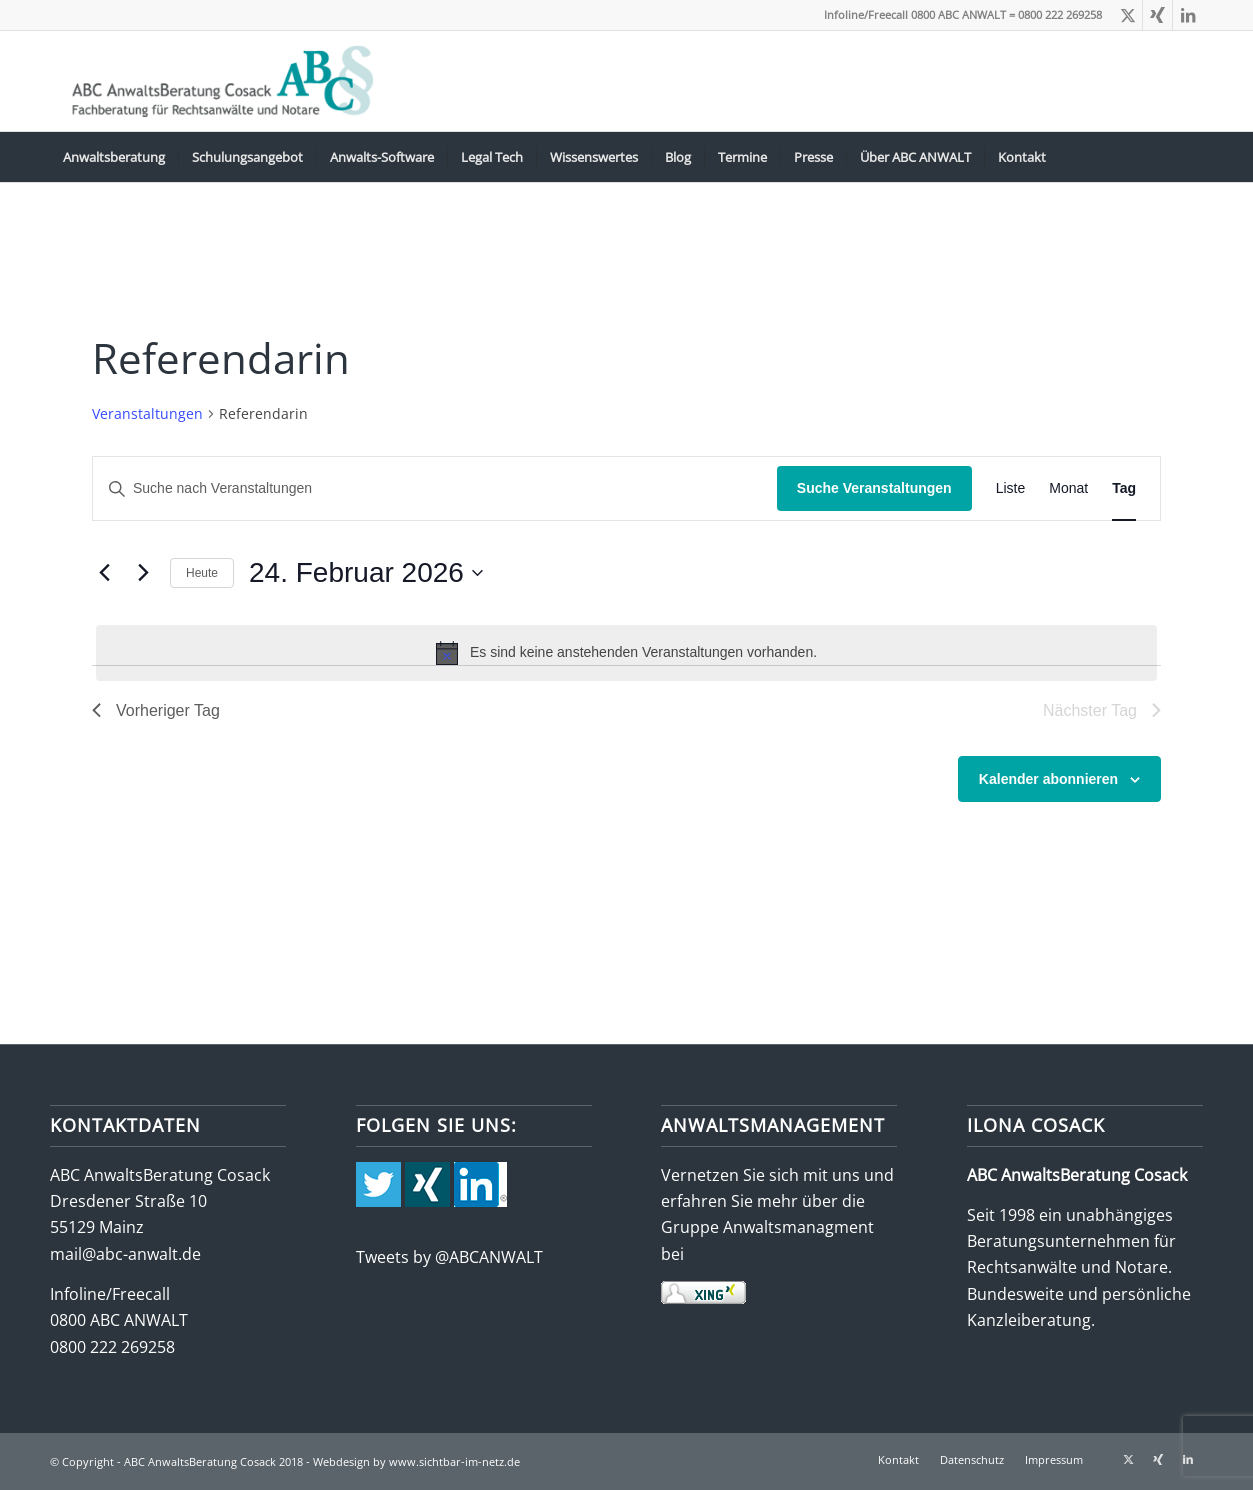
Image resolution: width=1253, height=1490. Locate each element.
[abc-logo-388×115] (218, 81)
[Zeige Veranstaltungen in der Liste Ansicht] (1011, 488)
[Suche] (1190, 157)
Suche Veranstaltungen (874, 488)
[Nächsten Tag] (143, 573)
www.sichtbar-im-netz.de (454, 1461)
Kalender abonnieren (1048, 779)
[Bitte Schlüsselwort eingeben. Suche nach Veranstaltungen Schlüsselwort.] (435, 488)
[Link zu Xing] (1157, 15)
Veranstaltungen (147, 413)
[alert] (626, 653)
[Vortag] (104, 573)
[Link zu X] (1127, 15)
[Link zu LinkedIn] (1188, 15)
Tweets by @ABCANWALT (449, 1257)
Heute (202, 573)
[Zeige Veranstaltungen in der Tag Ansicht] (1124, 488)
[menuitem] (114, 157)
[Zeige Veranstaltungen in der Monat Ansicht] (1068, 488)
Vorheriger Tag (156, 710)
